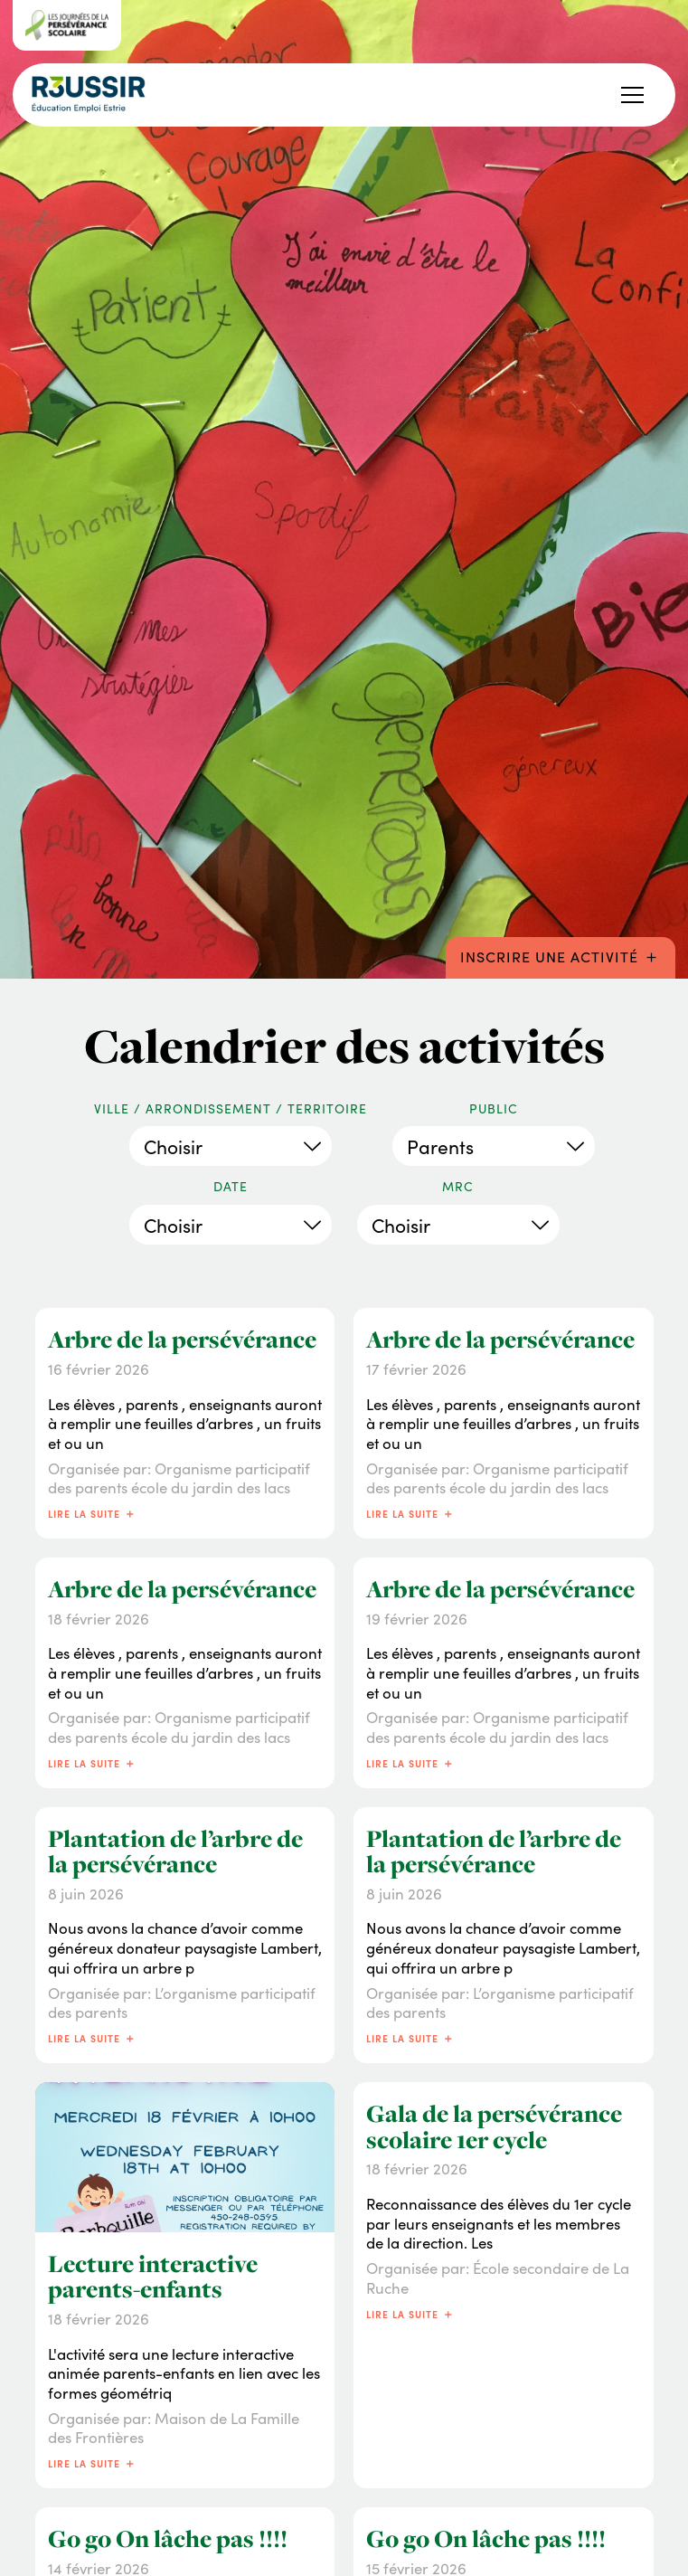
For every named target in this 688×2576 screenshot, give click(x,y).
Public (493, 1109)
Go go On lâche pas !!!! (167, 2539)
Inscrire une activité (560, 955)
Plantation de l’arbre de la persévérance (175, 1852)
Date (230, 1187)
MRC (458, 1187)
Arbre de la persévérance (182, 1339)
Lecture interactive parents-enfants (153, 2277)
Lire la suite (92, 1512)
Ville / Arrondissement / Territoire (230, 1109)
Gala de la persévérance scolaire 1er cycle (494, 2127)
